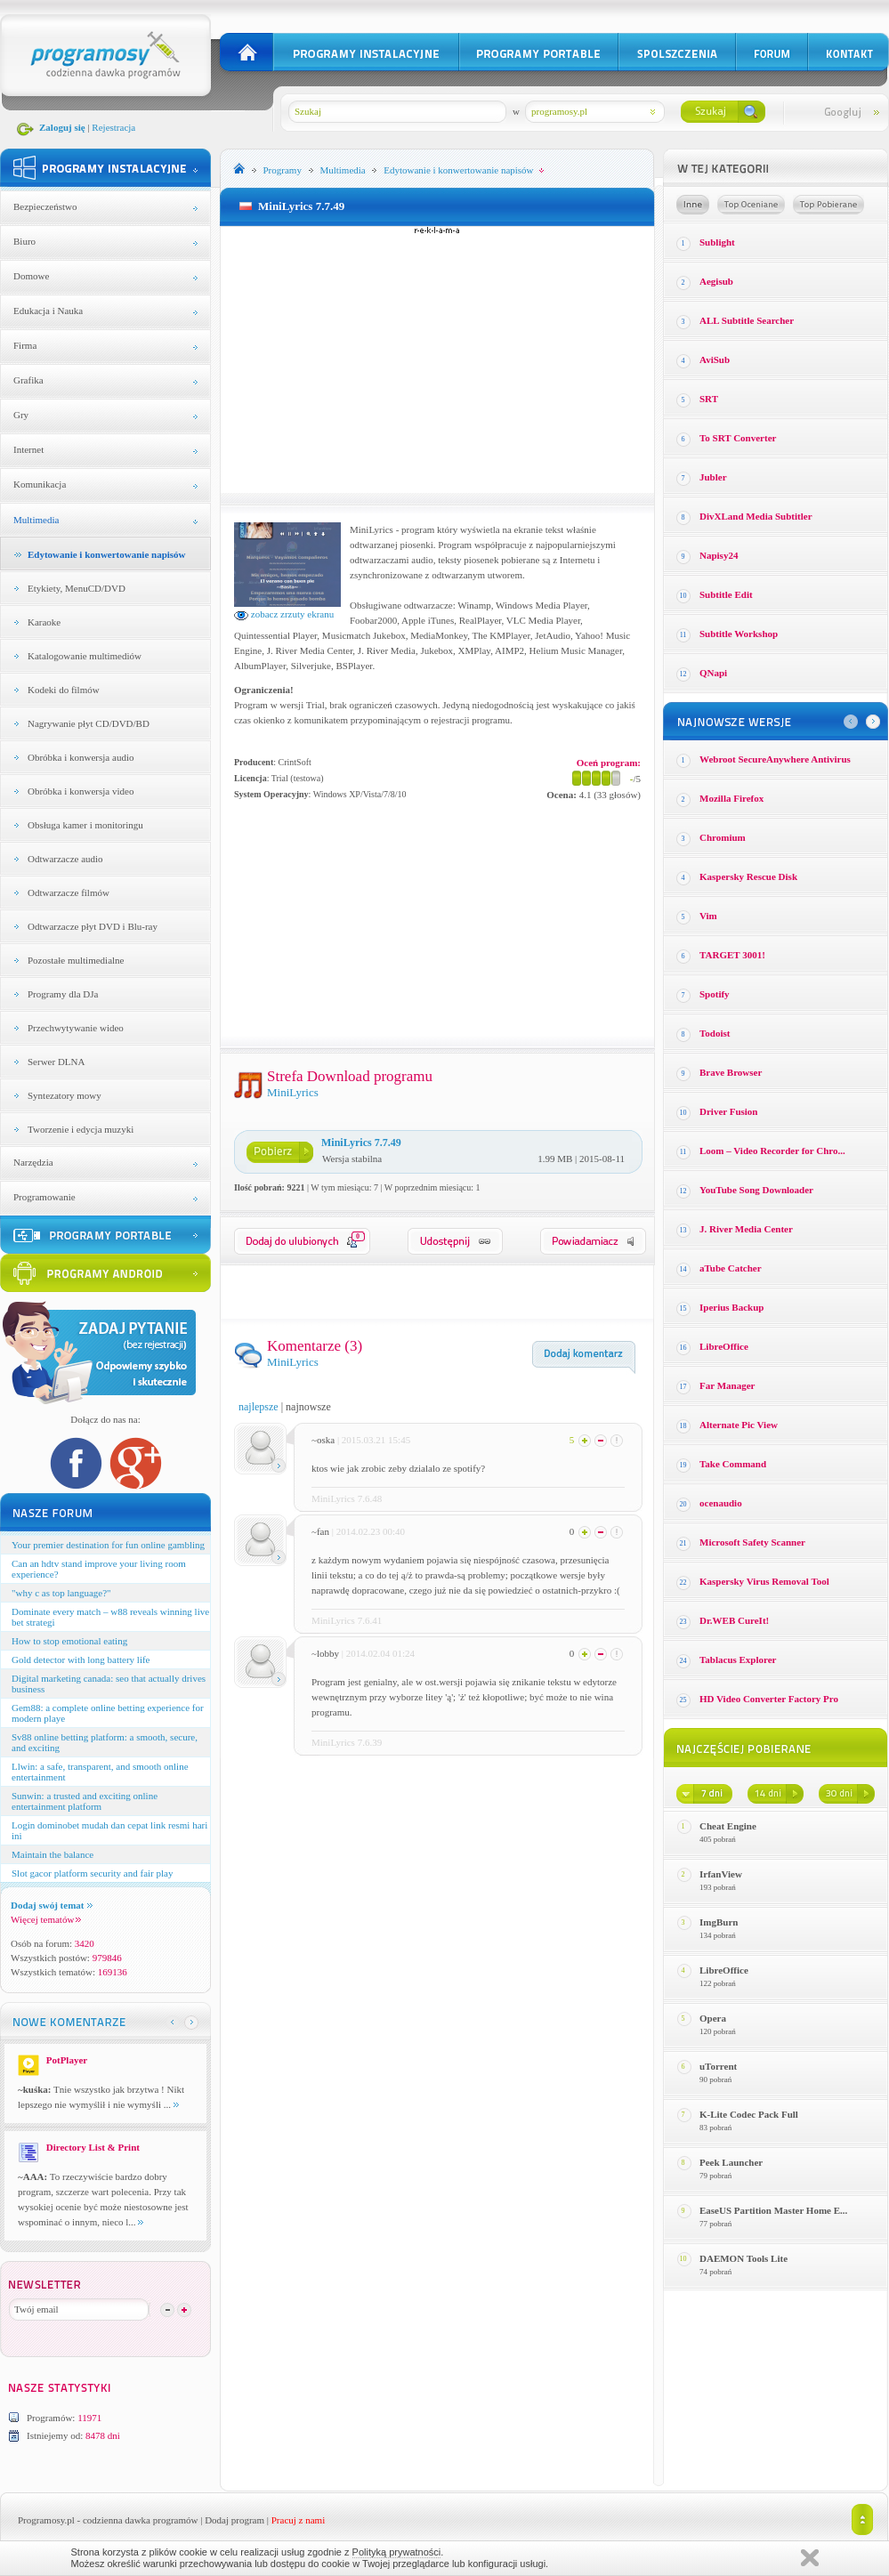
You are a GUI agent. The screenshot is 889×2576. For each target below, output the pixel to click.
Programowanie (44, 1196)
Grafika (28, 380)
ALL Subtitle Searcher (746, 320)
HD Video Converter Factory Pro (768, 1698)
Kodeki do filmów (64, 689)
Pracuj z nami (298, 2520)
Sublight (717, 242)
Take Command (732, 1463)
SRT (708, 398)
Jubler (713, 477)
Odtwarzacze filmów (68, 892)
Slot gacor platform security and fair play (92, 1873)
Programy (282, 170)
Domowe (31, 276)
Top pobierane (828, 204)
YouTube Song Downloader (756, 1189)
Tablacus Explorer (738, 1659)
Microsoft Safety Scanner (752, 1542)
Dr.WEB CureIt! (734, 1620)
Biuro (24, 241)
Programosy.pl (46, 2520)
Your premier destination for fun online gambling (108, 1544)
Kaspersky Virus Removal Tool (764, 1581)
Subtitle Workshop (738, 633)
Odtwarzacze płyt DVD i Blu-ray (93, 926)
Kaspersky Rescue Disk (748, 876)
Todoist (714, 1033)
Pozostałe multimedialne (76, 960)
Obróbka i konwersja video (80, 791)
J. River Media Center (746, 1228)
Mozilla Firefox (731, 798)
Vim (708, 915)
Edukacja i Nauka (48, 310)
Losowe (692, 204)
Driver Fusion (728, 1111)
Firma (24, 345)
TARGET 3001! (732, 954)
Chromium (722, 837)
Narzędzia (33, 1162)
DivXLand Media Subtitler (755, 516)
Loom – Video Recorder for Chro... (772, 1150)
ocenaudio (720, 1503)
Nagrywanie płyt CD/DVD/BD (89, 723)
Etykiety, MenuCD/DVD (76, 588)
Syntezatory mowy (64, 1095)
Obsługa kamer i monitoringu (85, 825)
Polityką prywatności (396, 2552)
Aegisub (716, 281)
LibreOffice (723, 1346)
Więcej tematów (46, 1919)
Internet (28, 449)
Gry (20, 414)
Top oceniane (751, 204)
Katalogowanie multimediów (84, 655)
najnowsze (308, 1407)
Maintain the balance (52, 1854)
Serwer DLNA (56, 1061)
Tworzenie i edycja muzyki (80, 1129)
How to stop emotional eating (69, 1640)
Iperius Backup (731, 1307)
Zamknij (810, 2557)
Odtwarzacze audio (65, 858)
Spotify (714, 994)
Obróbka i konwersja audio (80, 757)
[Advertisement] (437, 359)
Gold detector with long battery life (81, 1659)
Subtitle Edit (726, 594)
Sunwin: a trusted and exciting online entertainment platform (85, 1801)
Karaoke (44, 622)
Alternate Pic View (738, 1424)
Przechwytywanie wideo (76, 1027)
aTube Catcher (730, 1268)
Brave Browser (730, 1072)
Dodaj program (234, 2520)
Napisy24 (718, 555)
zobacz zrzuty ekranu (284, 614)
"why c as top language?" (61, 1592)
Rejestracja (113, 127)
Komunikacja (39, 484)
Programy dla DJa (63, 994)
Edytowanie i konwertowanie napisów (107, 554)
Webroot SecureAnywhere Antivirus (775, 759)
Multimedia (36, 519)
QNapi (713, 672)
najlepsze (258, 1407)
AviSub (714, 359)
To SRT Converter (737, 437)
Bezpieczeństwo (45, 206)
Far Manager (727, 1385)
